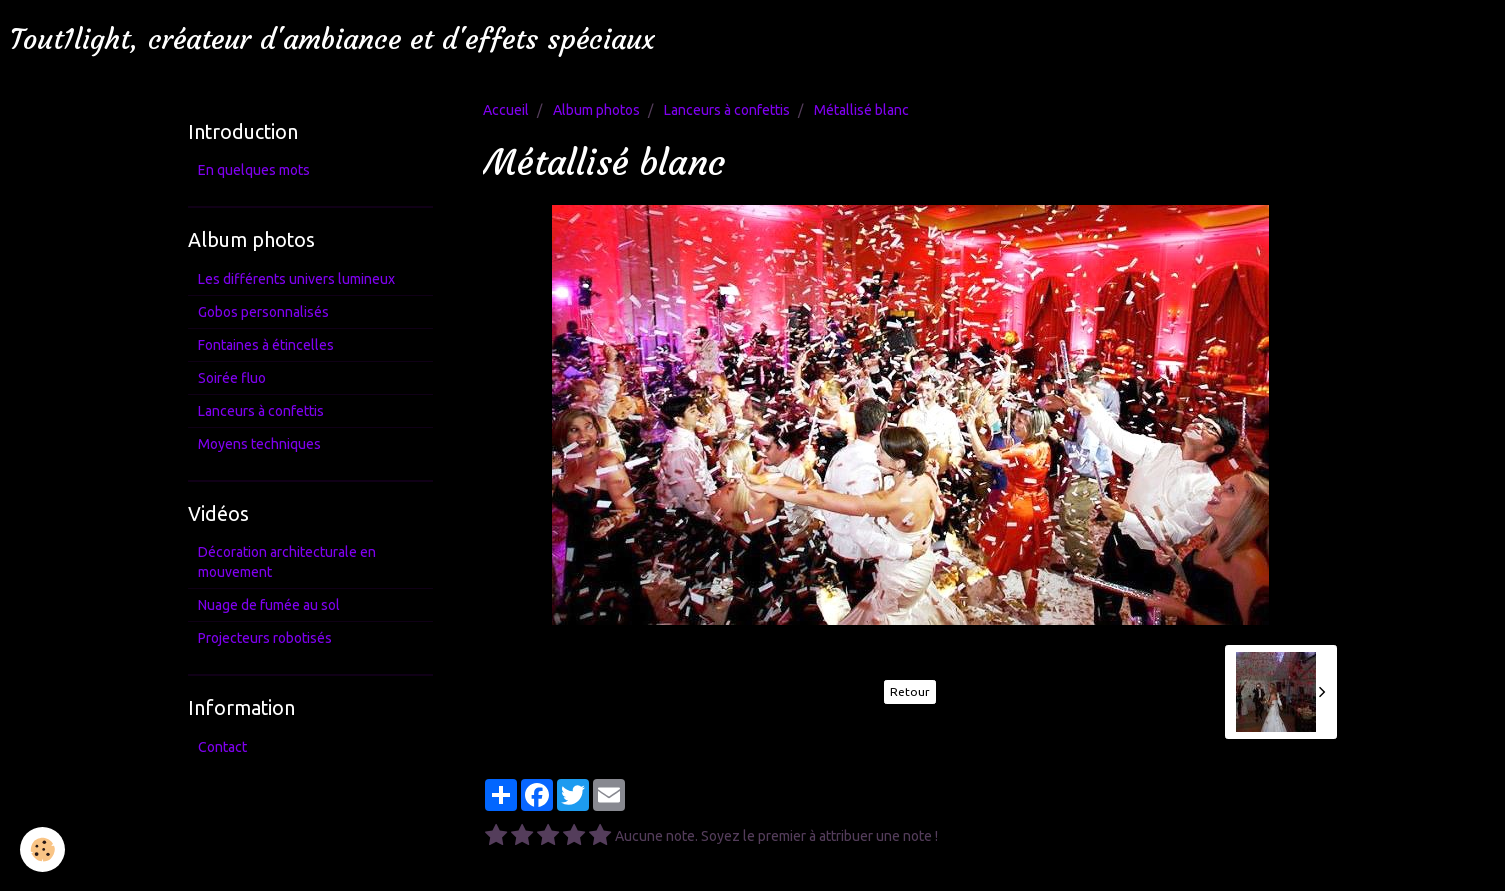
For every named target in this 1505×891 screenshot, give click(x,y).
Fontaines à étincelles (266, 345)
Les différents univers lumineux (296, 279)
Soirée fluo (232, 378)
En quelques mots (254, 170)
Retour (910, 691)
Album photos (596, 110)
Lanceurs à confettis (727, 110)
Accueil (506, 110)
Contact (222, 747)
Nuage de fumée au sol (269, 605)
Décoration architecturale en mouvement (287, 562)
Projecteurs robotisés (265, 638)
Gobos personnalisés (263, 312)
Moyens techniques (259, 444)
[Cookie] (42, 849)
